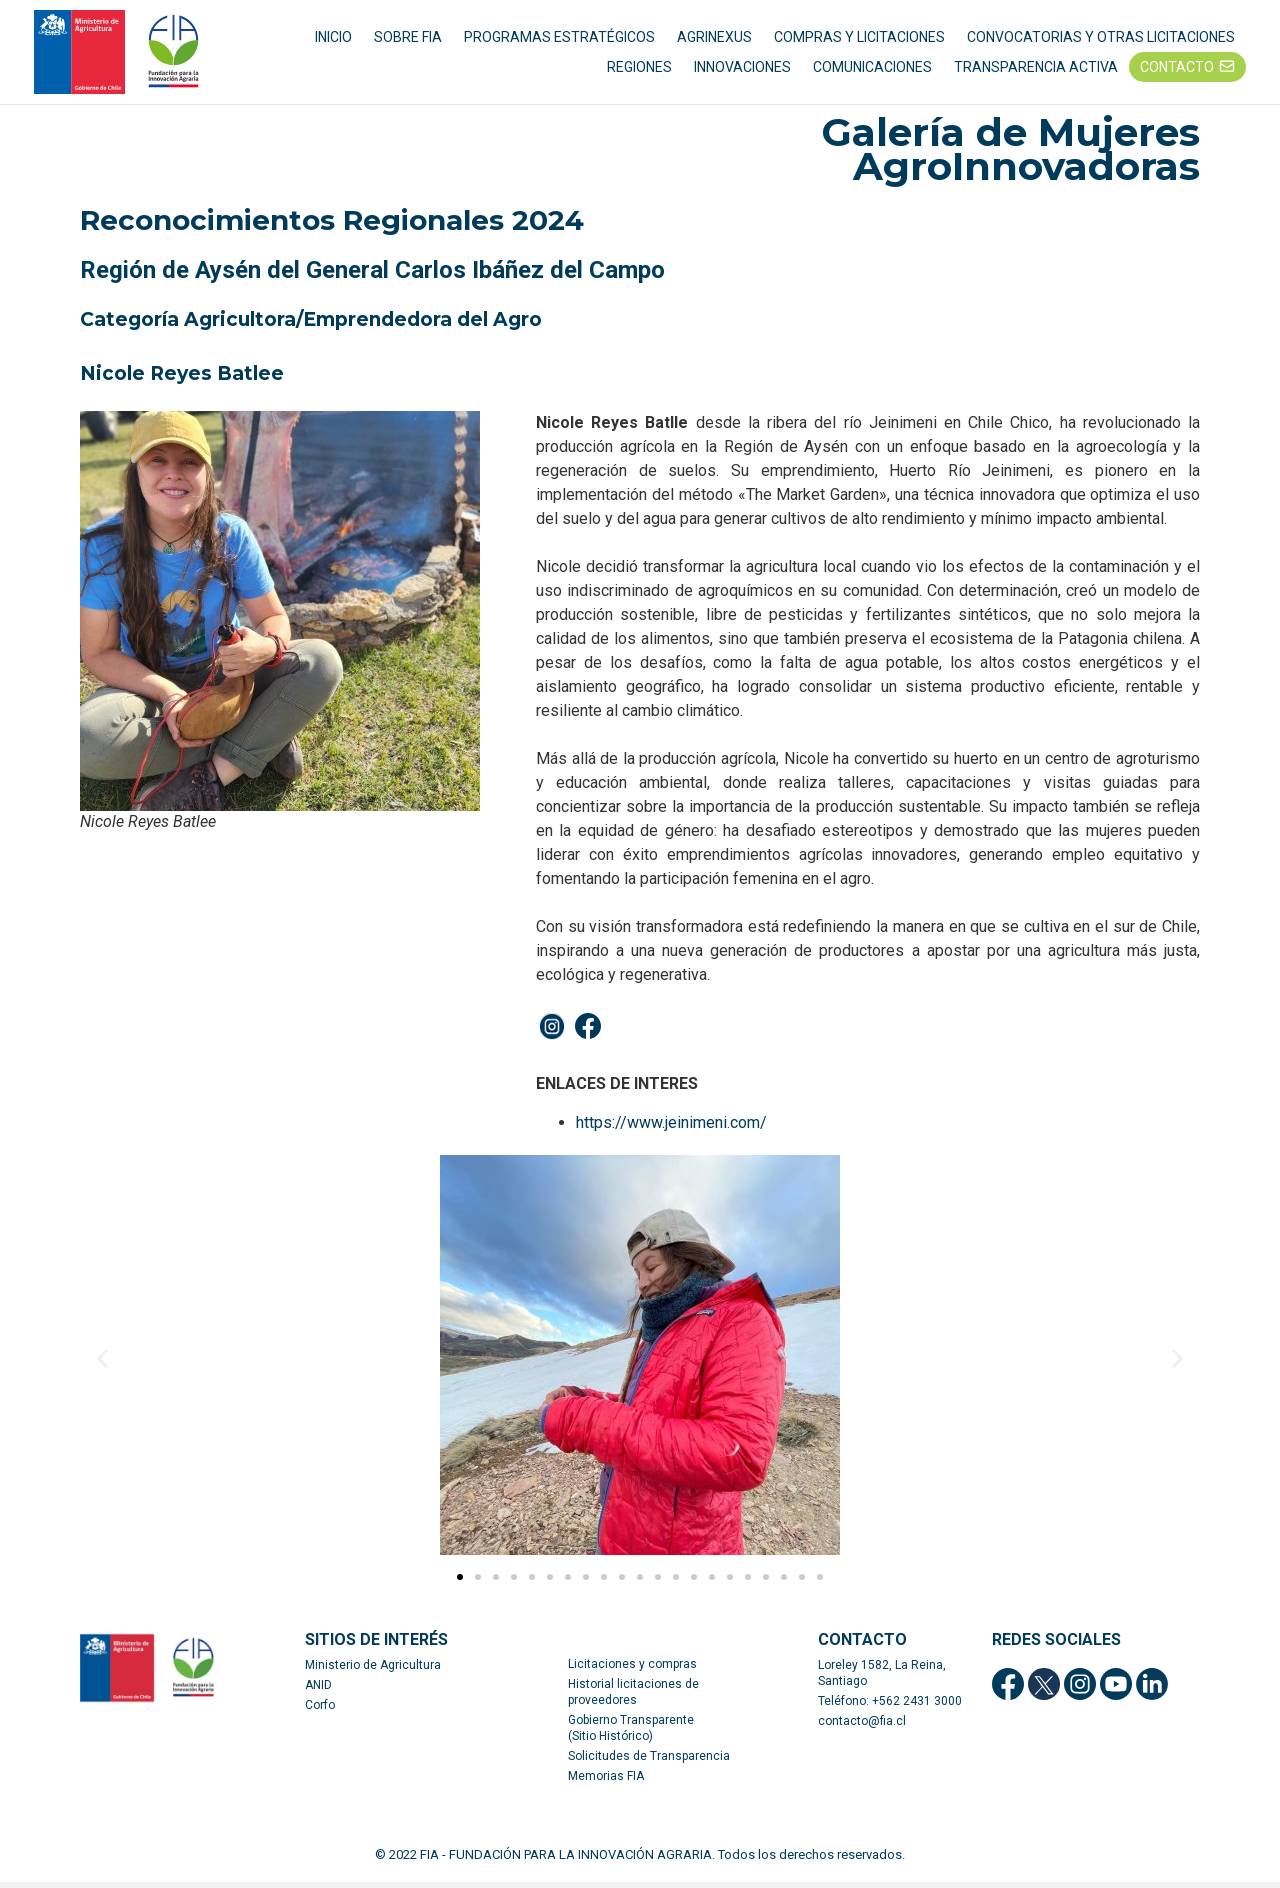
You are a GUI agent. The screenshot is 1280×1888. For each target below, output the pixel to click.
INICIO (333, 40)
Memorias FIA (606, 1782)
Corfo (320, 1711)
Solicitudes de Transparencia (649, 1762)
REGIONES (639, 70)
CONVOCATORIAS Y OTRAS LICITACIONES (1101, 40)
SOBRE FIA (408, 40)
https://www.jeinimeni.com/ (671, 1128)
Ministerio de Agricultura (373, 1671)
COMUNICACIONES (872, 70)
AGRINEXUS (714, 40)
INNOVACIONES (742, 70)
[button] (460, 1583)
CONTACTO (1177, 70)
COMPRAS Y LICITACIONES (859, 40)
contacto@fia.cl (862, 1727)
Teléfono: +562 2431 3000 (890, 1707)
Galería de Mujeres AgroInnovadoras (1010, 156)
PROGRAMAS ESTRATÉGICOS (559, 40)
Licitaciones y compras (632, 1670)
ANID (318, 1691)
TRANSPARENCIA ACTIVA (1036, 70)
